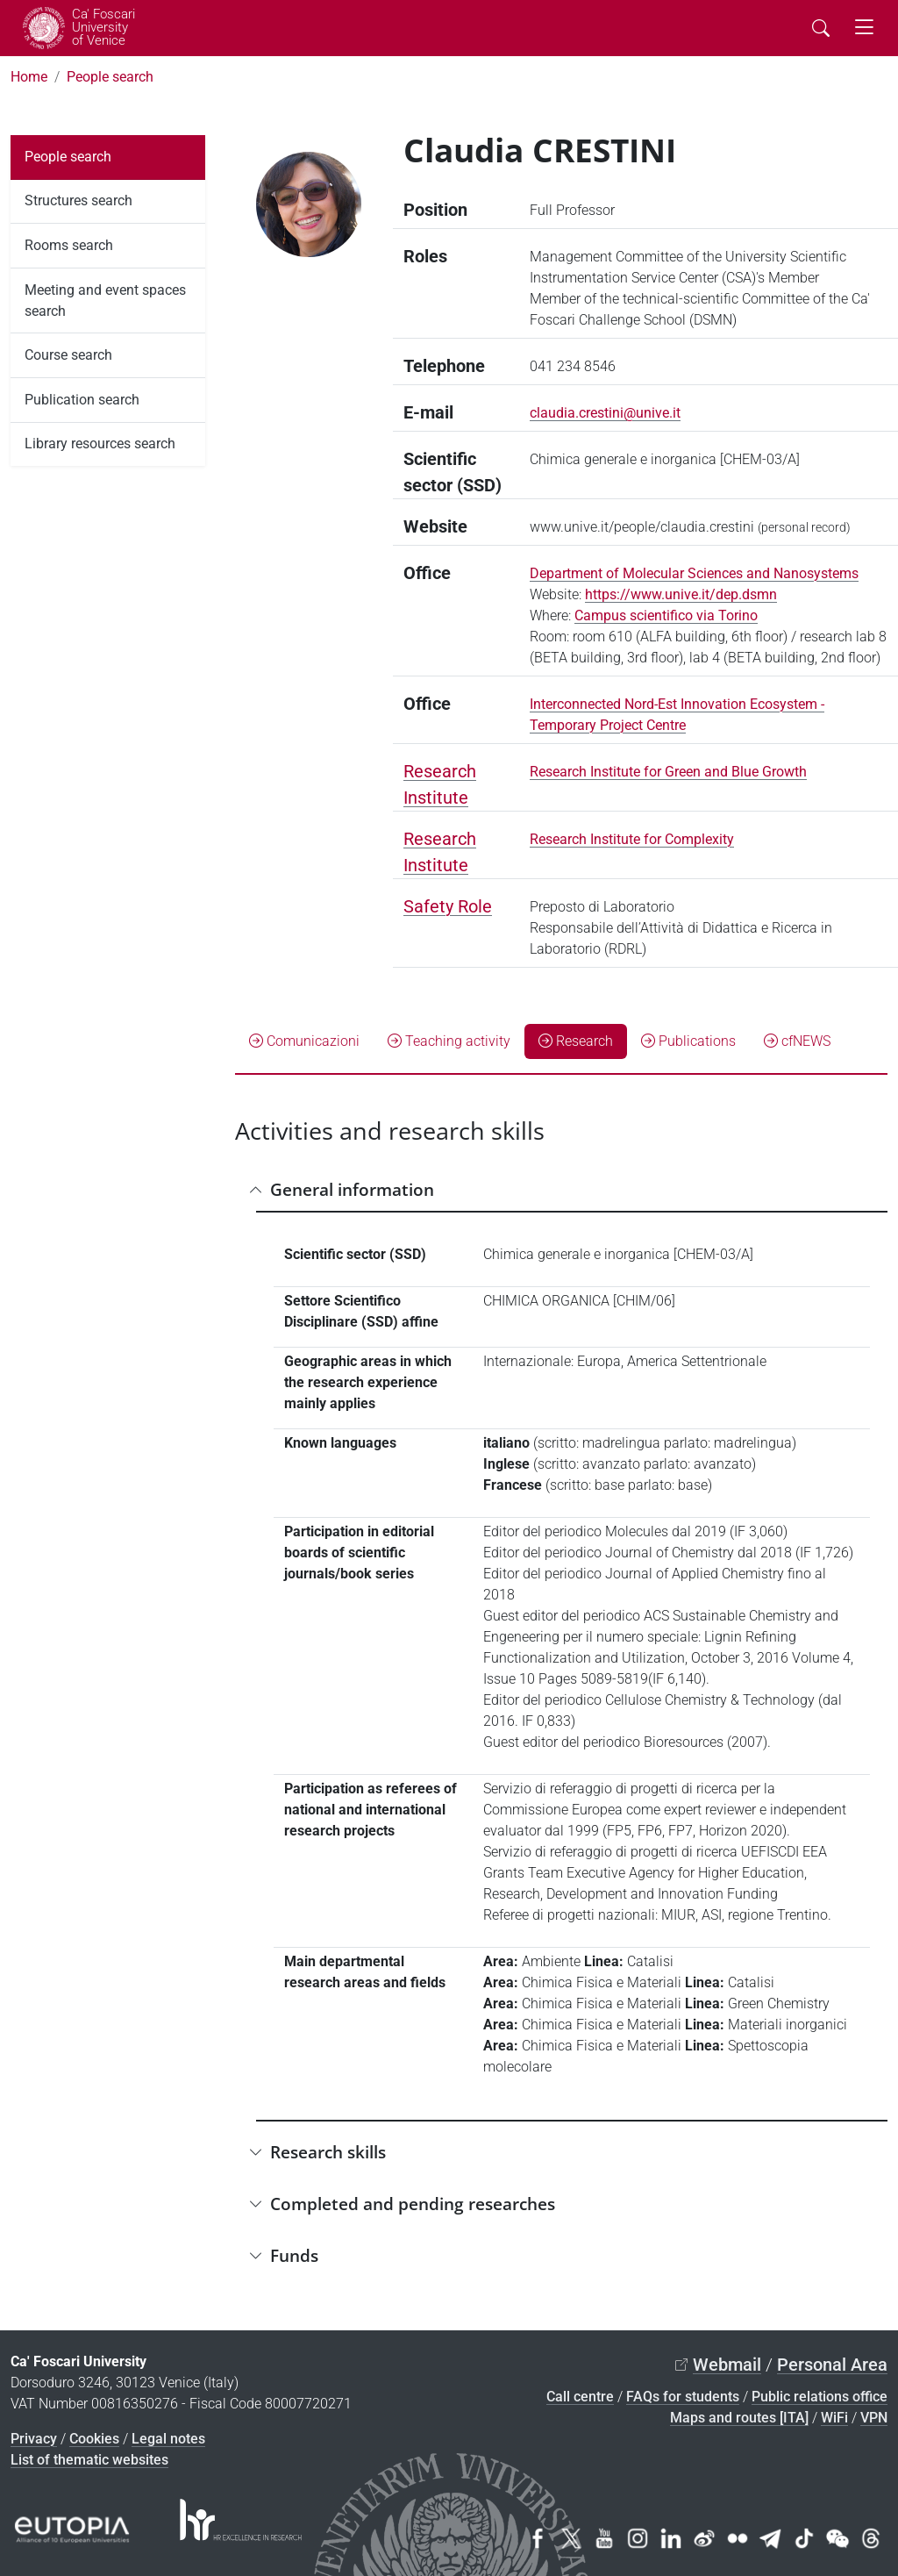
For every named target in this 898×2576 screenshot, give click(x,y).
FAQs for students (682, 2396)
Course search (68, 355)
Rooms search (69, 245)
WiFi (834, 2417)
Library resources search (100, 443)
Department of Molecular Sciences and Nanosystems (694, 573)
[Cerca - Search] (821, 28)
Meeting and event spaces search (105, 300)
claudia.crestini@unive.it (605, 412)
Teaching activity (449, 1041)
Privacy (34, 2438)
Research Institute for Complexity (632, 839)
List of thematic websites (89, 2459)
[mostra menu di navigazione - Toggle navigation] (863, 28)
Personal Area (832, 2364)
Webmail (727, 2364)
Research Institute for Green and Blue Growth (668, 771)
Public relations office (819, 2396)
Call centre (580, 2396)
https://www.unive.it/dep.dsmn (681, 594)
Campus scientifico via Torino (666, 615)
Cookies (94, 2438)
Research (575, 1041)
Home (29, 76)
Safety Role (447, 906)
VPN (873, 2417)
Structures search (78, 200)
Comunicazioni (304, 1041)
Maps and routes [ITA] (739, 2417)
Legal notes (168, 2438)
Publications (688, 1041)
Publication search (82, 399)
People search (110, 76)
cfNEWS (797, 1041)
